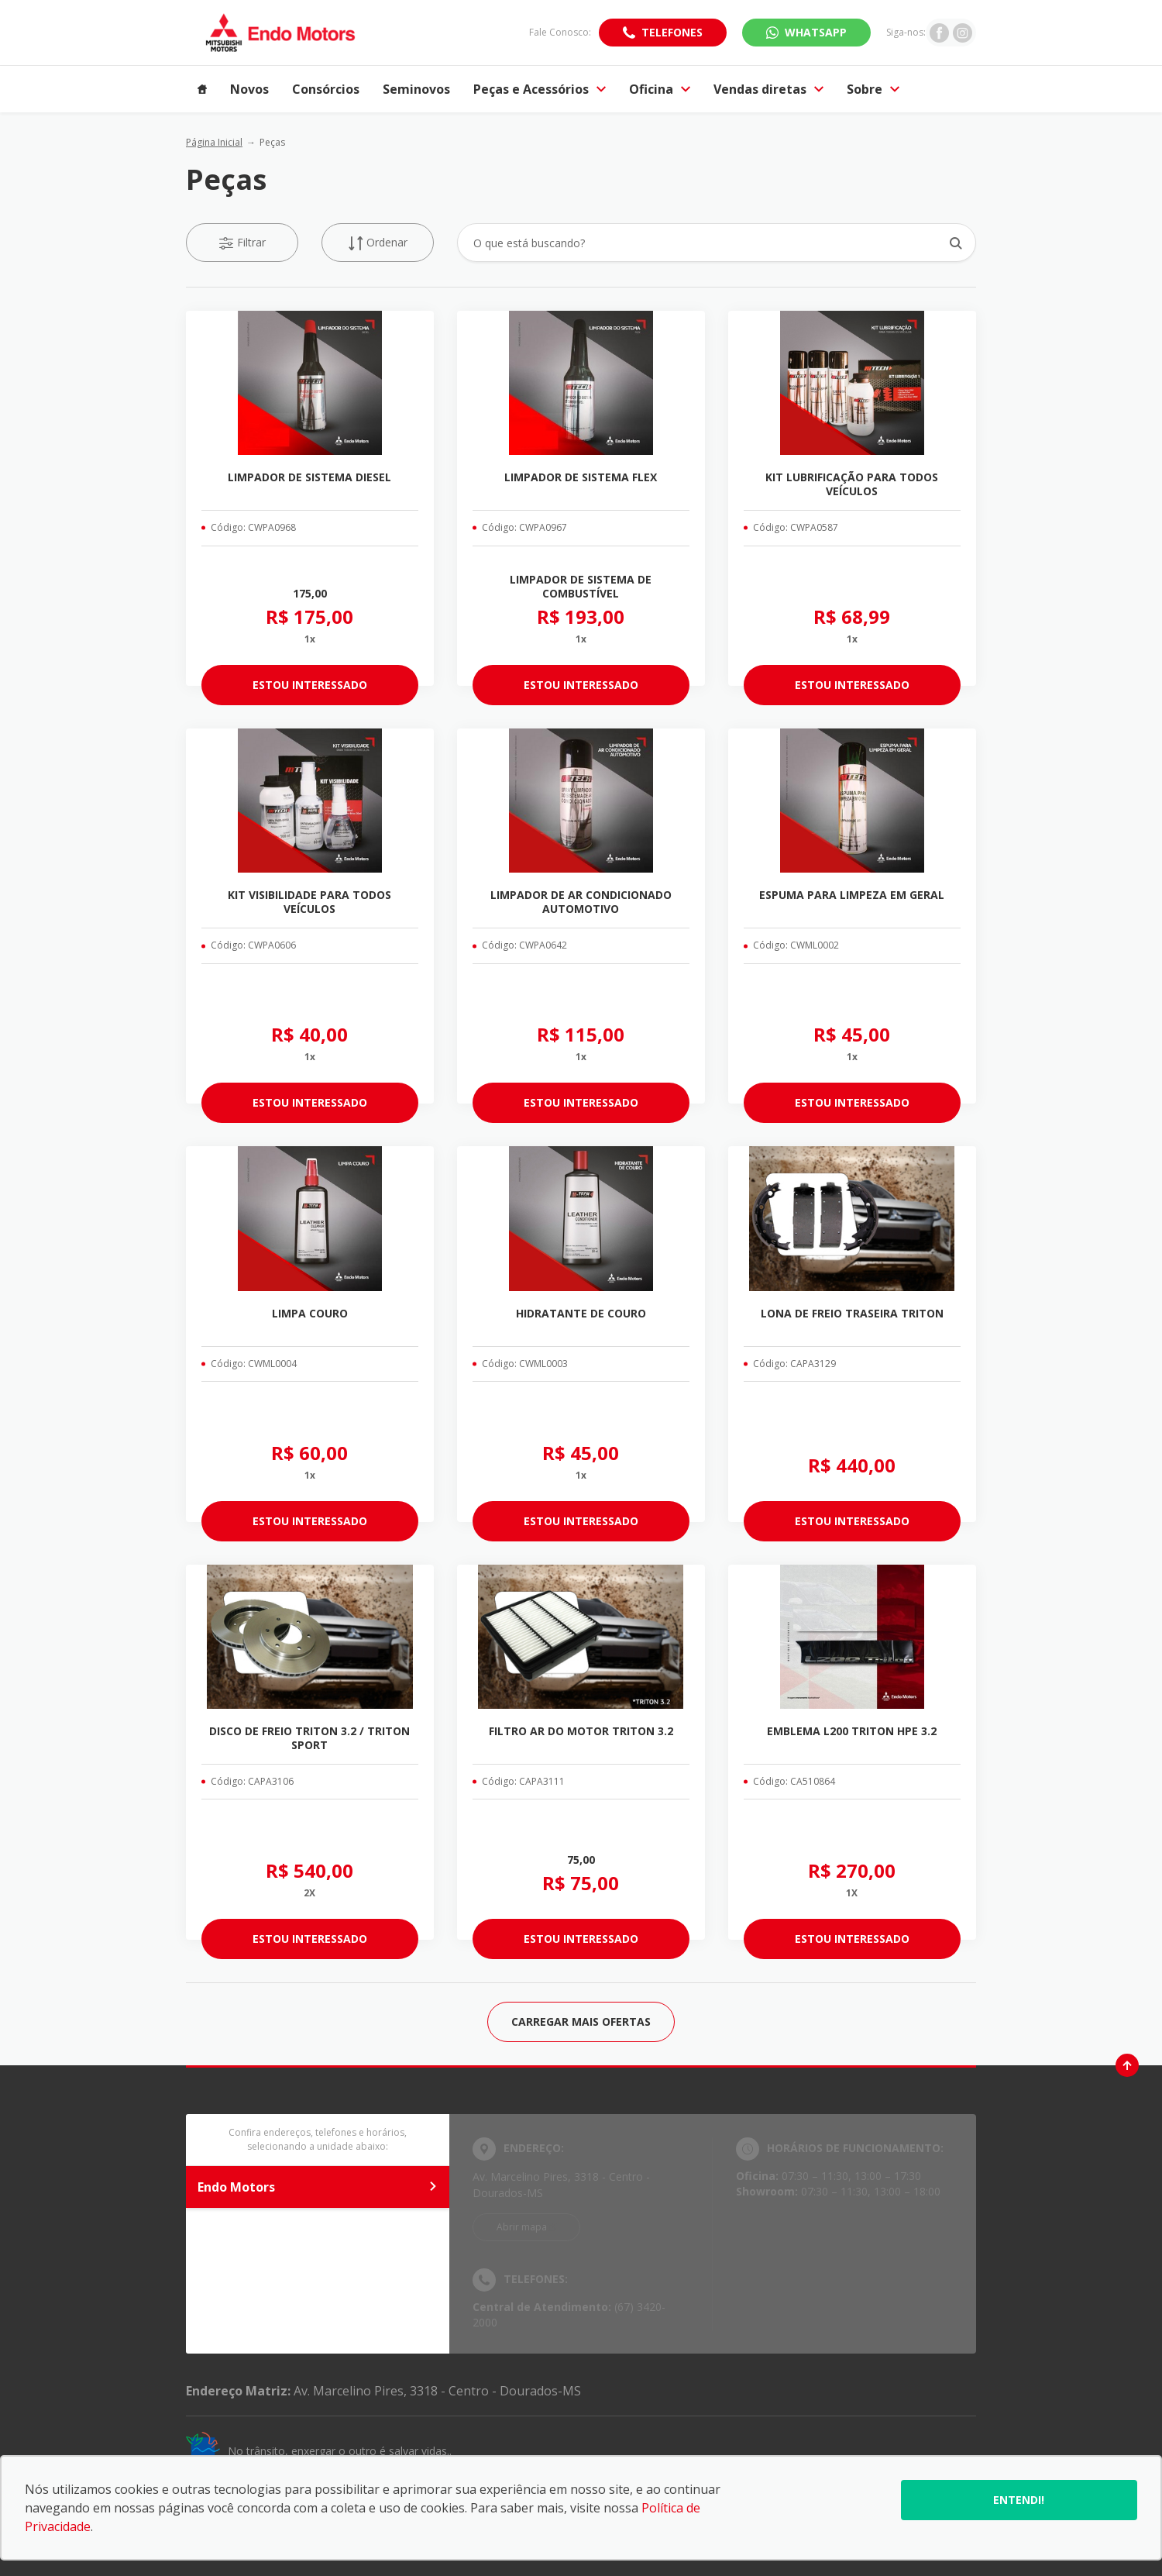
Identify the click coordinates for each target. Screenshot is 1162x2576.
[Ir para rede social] (939, 32)
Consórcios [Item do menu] (325, 89)
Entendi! (1018, 2499)
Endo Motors (318, 2186)
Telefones (672, 32)
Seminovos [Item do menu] (416, 89)
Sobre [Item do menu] (873, 89)
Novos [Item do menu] (249, 89)
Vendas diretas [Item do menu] (768, 89)
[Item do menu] (202, 89)
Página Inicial (214, 142)
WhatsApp (816, 32)
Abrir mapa (522, 2226)
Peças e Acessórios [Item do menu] (539, 89)
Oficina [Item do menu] (659, 89)
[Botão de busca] (955, 243)
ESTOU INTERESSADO (310, 684)
